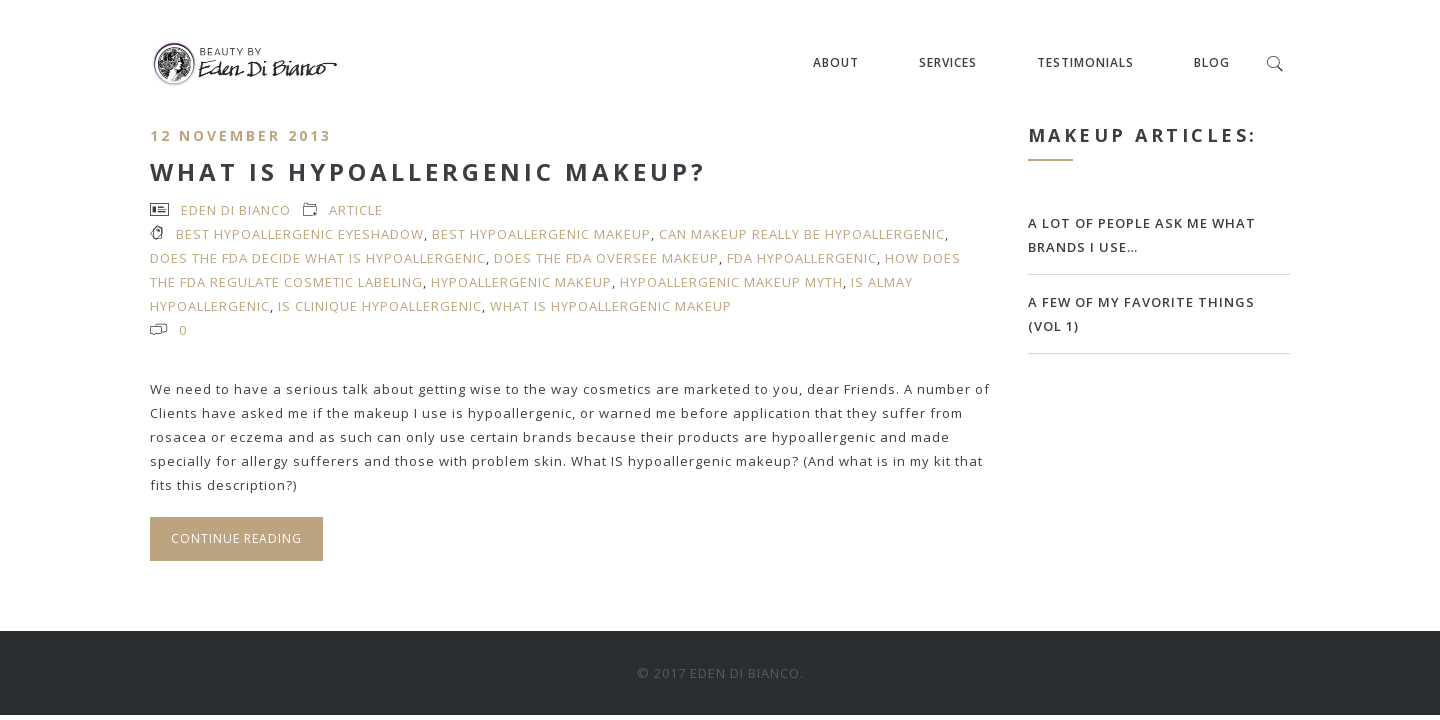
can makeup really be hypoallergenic (802, 234)
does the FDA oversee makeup (606, 258)
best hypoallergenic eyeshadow (300, 234)
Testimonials (1085, 62)
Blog (1212, 62)
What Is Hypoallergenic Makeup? (428, 171)
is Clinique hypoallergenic (380, 306)
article (356, 210)
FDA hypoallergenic (802, 258)
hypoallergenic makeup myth (731, 282)
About (836, 62)
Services (948, 62)
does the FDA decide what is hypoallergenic (318, 258)
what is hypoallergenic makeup (611, 306)
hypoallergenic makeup (521, 282)
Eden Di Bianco (236, 210)
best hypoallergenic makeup (541, 234)
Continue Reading (236, 538)
